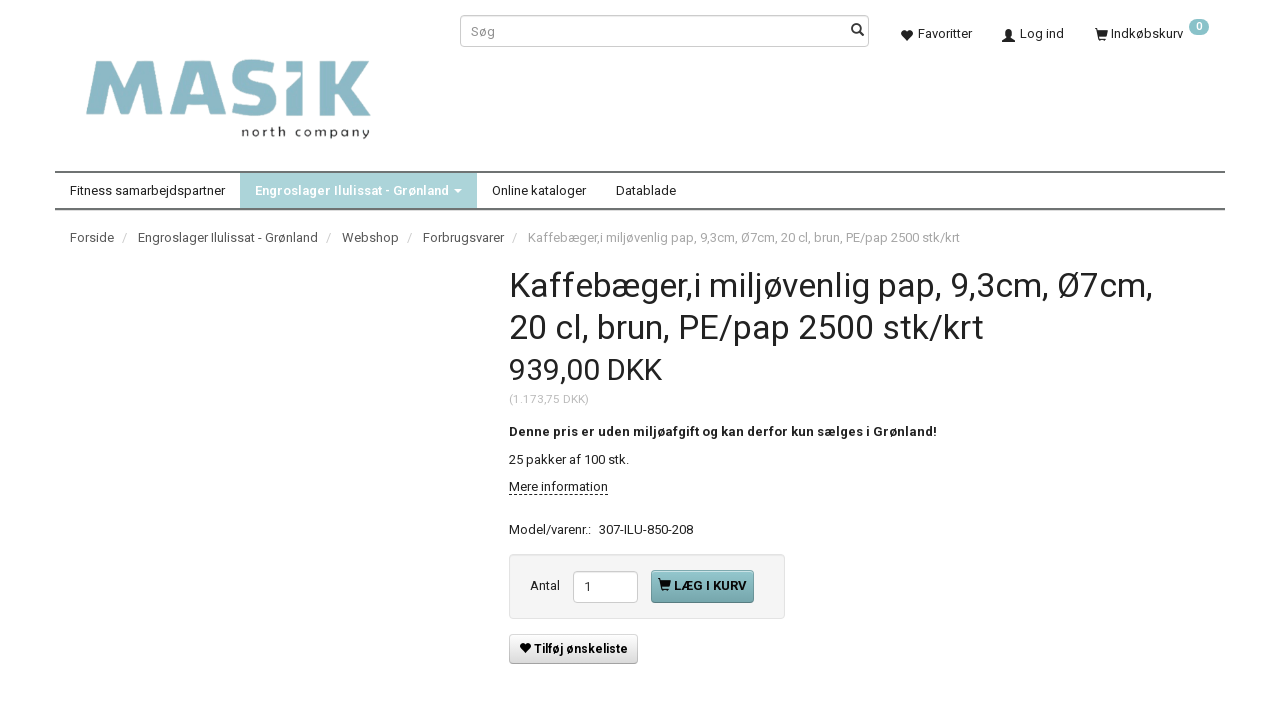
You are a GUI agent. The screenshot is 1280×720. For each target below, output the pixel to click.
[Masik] (250, 88)
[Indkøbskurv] (1152, 33)
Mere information (558, 486)
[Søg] (857, 31)
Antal (546, 585)
